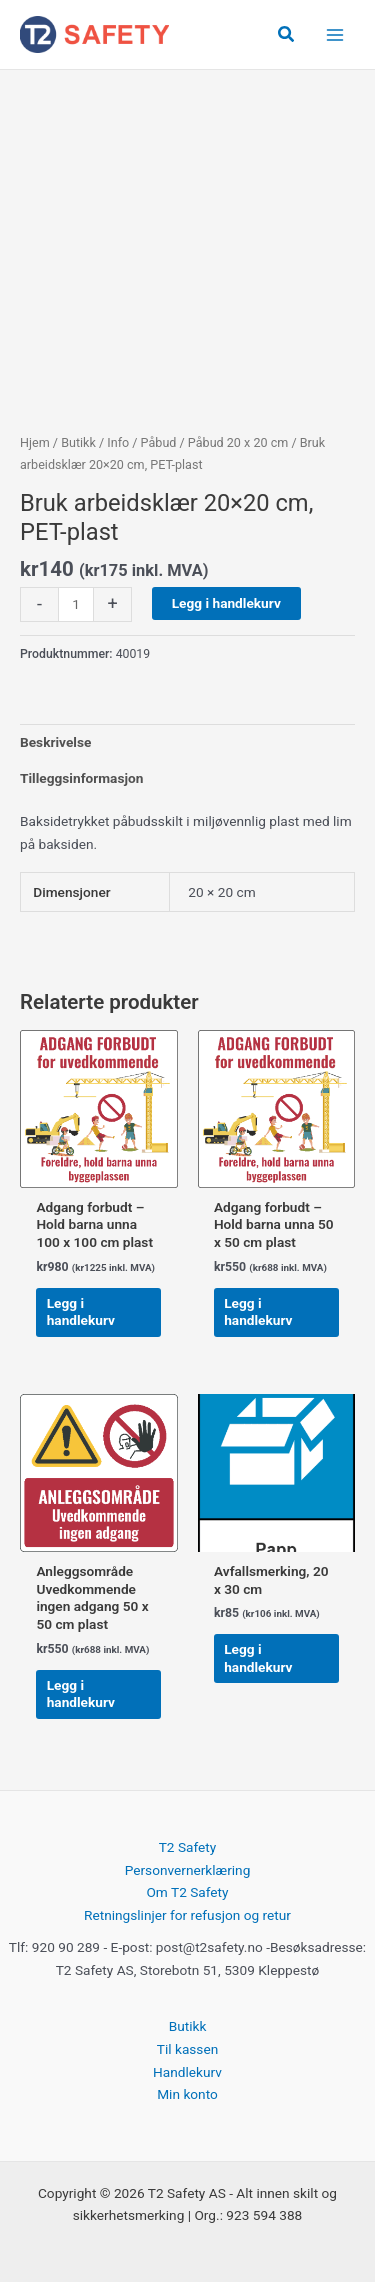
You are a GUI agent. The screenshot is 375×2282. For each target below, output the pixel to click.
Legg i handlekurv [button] (81, 1312)
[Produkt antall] (76, 604)
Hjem (35, 442)
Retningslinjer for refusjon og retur (187, 1915)
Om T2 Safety (187, 1892)
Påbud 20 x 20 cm (238, 442)
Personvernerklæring (188, 1870)
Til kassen (187, 2049)
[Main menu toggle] (335, 34)
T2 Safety (188, 1847)
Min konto (187, 2094)
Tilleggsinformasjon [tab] (81, 778)
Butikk (78, 442)
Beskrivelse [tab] (55, 742)
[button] (287, 34)
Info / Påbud (141, 442)
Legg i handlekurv (226, 603)
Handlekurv (187, 2072)
